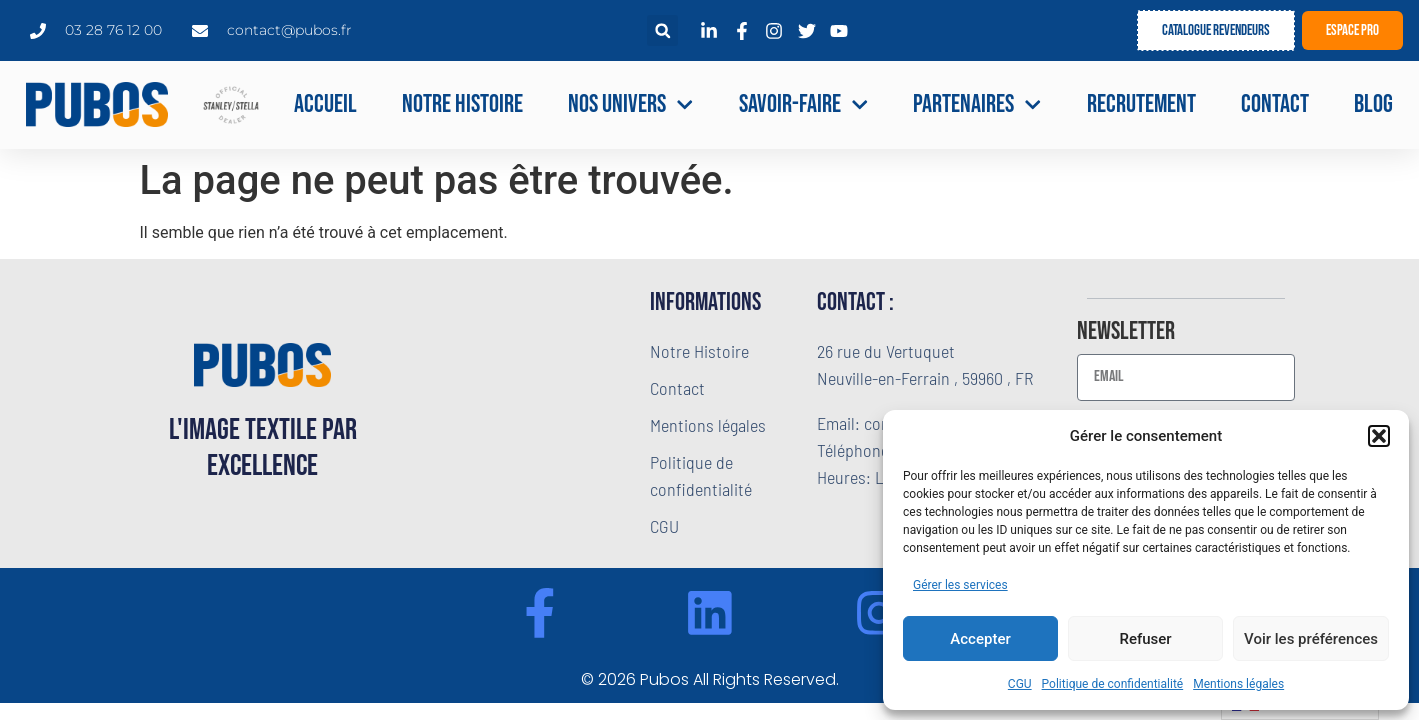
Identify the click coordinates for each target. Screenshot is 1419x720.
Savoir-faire (804, 105)
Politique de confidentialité (1113, 684)
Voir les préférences (1311, 639)
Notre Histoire (462, 104)
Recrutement (1141, 104)
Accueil (325, 104)
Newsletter (1126, 333)
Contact (1275, 104)
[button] (1379, 436)
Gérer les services (960, 585)
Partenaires (977, 105)
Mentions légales (1238, 684)
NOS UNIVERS (631, 105)
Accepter (980, 639)
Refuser (1145, 639)
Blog (1373, 104)
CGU (1020, 684)
